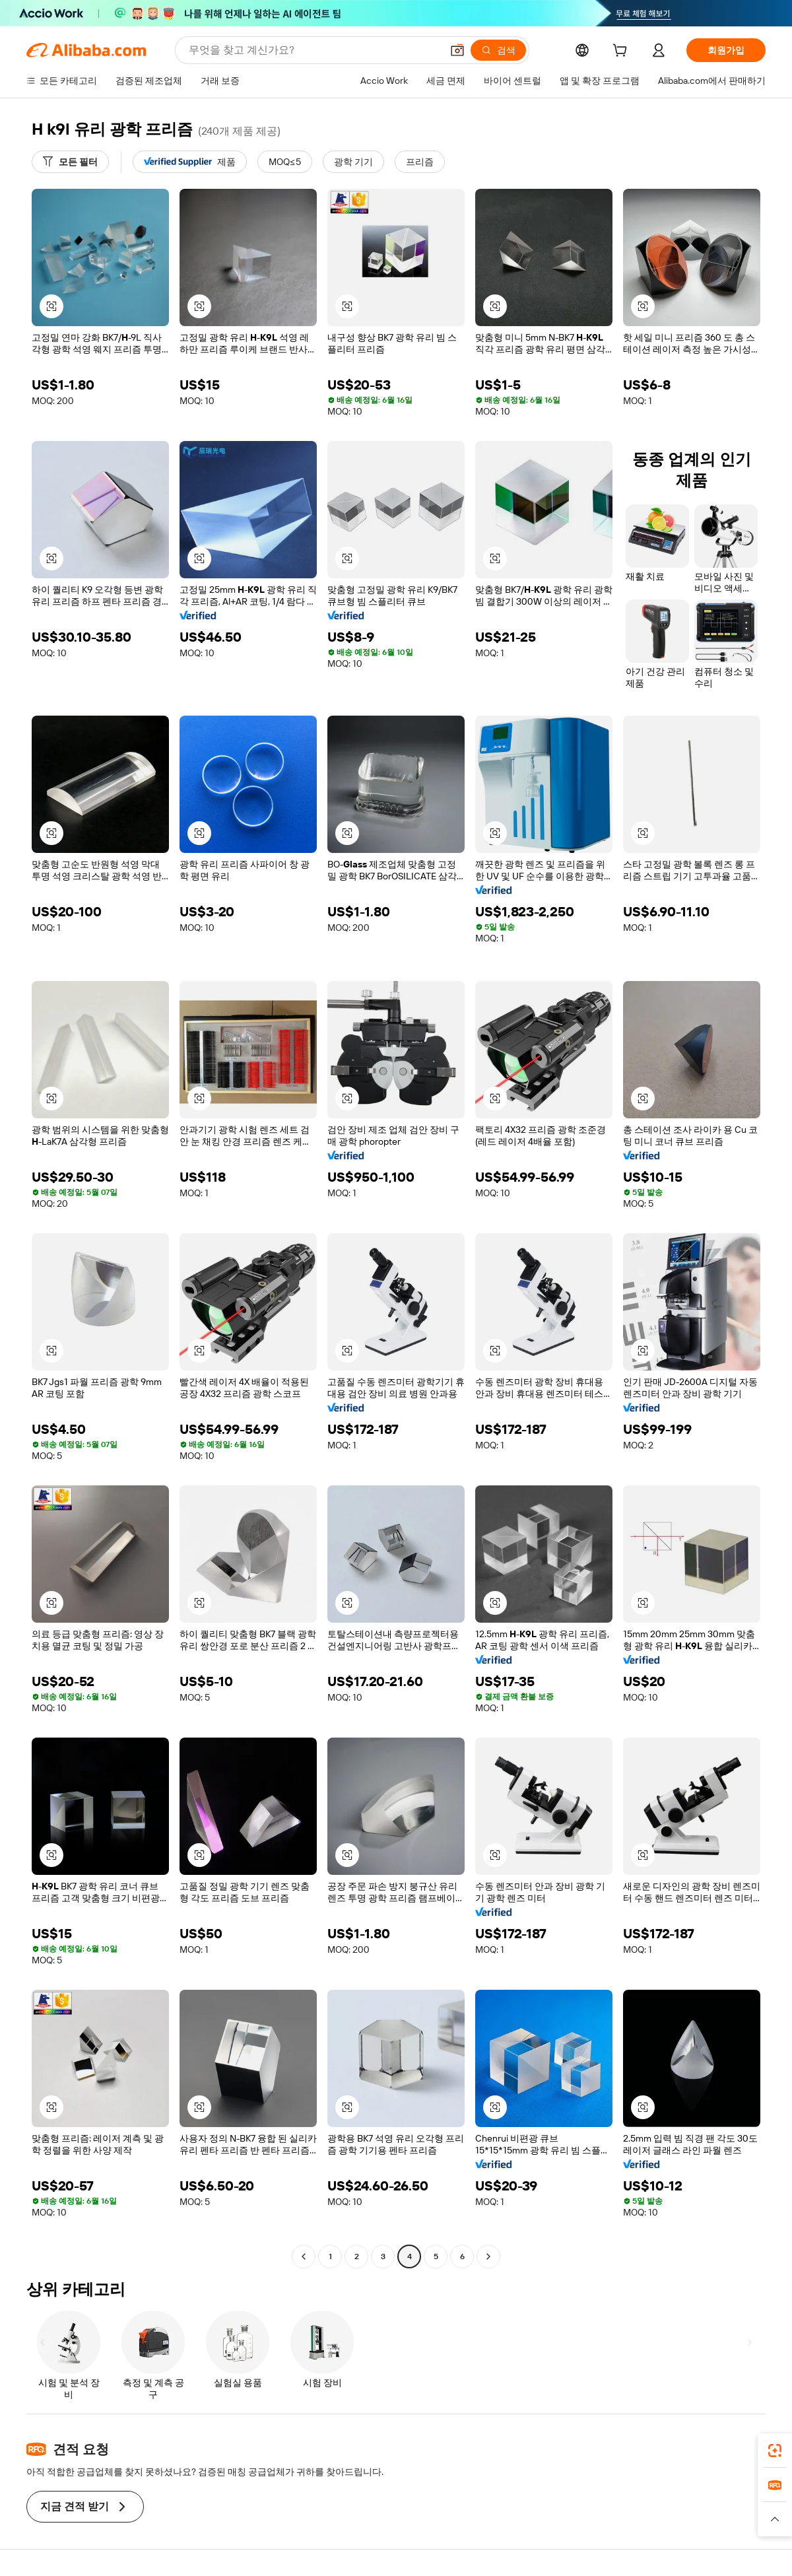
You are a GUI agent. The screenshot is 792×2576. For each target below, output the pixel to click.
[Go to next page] (488, 2256)
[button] (457, 50)
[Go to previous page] (303, 2256)
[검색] (498, 50)
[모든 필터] (70, 162)
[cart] (622, 52)
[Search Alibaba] (314, 50)
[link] (775, 2450)
